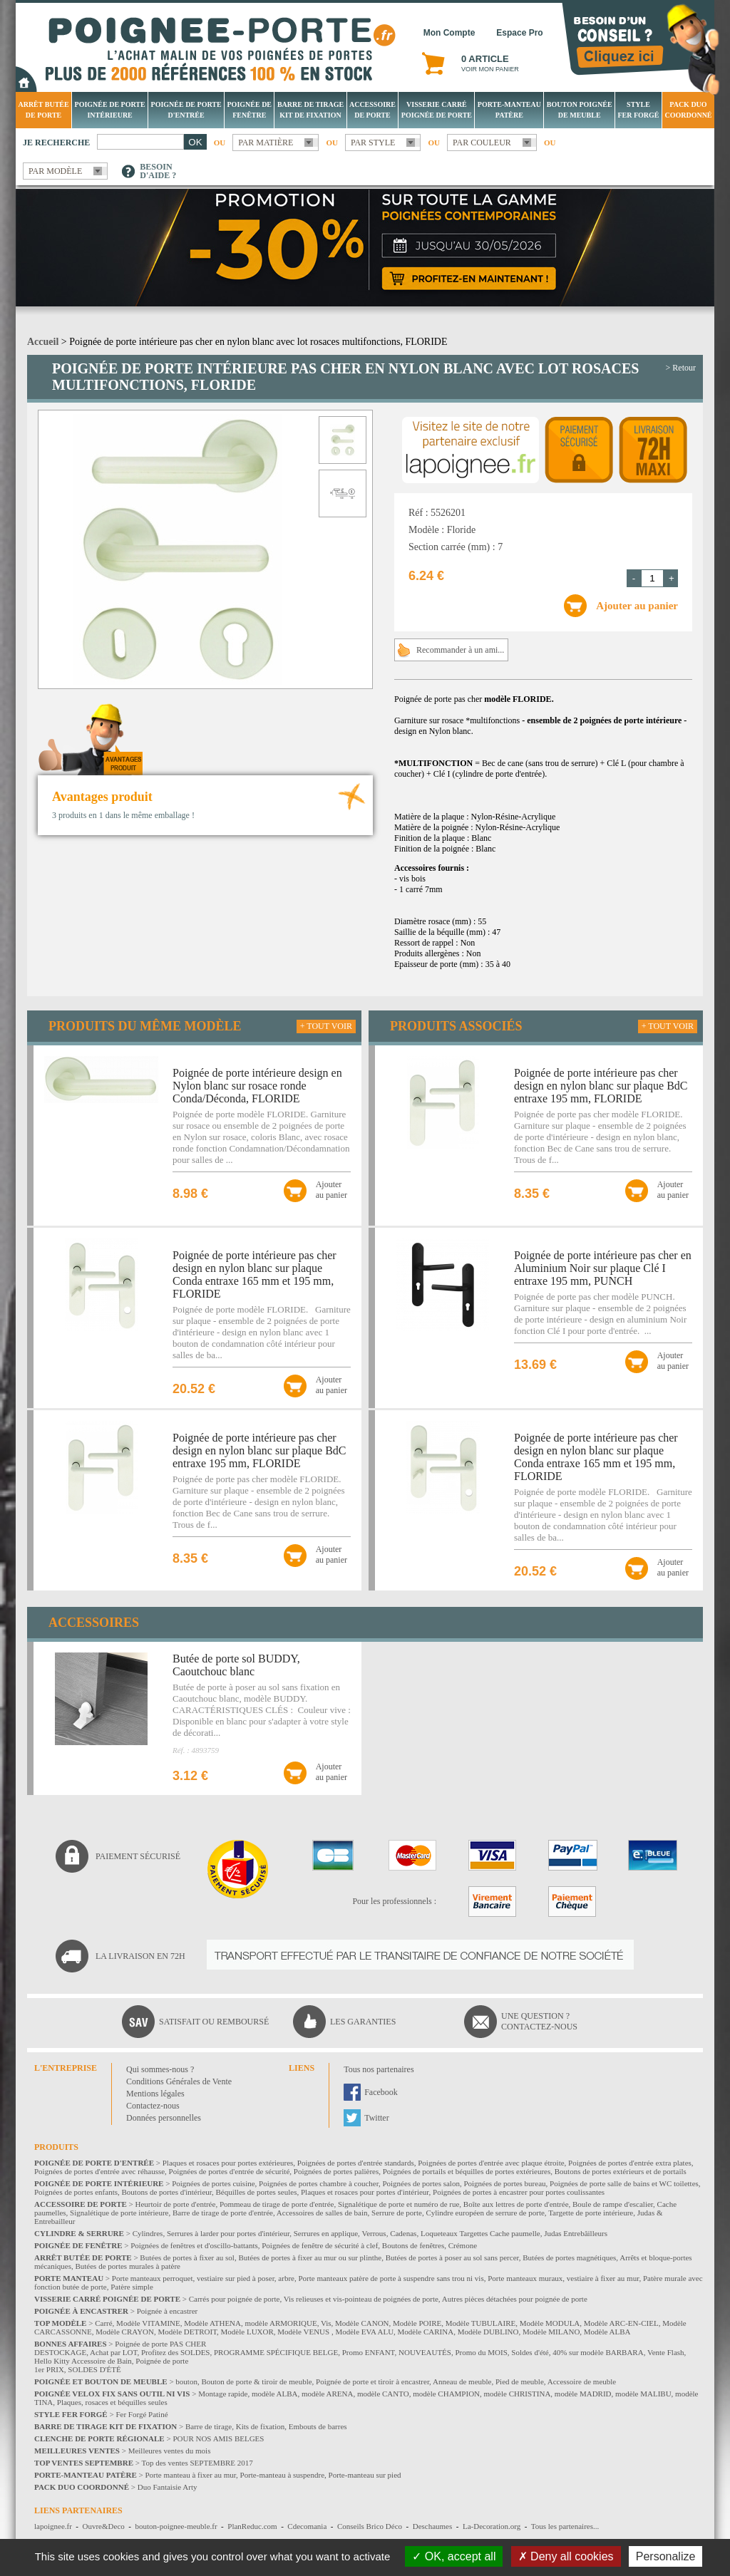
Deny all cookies (566, 2556)
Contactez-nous (153, 2106)
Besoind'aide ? (158, 171)
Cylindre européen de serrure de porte (485, 2212)
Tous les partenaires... (565, 2526)
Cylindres (148, 2233)
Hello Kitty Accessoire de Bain (83, 2361)
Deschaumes (433, 2526)
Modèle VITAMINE (148, 2323)
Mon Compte (449, 33)
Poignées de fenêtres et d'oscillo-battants (194, 2245)
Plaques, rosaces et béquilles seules (112, 2402)
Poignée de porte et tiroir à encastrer (372, 2381)
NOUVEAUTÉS (425, 2352)
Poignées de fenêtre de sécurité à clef (320, 2245)
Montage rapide (222, 2393)
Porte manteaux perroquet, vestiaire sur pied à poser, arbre (203, 2278)
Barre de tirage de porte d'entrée (223, 2212)
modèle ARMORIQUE (281, 2323)
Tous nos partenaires (378, 2069)
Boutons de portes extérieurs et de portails (621, 2171)
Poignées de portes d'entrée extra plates (630, 2162)
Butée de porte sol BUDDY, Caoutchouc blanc (236, 1664)
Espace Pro (519, 33)
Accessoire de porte (372, 109)
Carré (103, 2323)
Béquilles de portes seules (256, 2192)
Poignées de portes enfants (76, 2192)
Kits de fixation (260, 2426)
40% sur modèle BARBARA (597, 2352)
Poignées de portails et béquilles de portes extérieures (467, 2171)
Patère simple (131, 2286)
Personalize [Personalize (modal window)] (666, 2556)
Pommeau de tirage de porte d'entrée (277, 2204)
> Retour (681, 368)
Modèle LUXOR (247, 2331)
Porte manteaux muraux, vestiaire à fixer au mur (563, 2278)
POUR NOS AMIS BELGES (218, 2438)
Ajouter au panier (637, 605)
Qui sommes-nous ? (160, 2069)
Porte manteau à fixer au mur (190, 2475)
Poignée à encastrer (167, 2311)
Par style (373, 143)
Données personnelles (163, 2118)
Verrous (373, 2233)
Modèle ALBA (607, 2331)
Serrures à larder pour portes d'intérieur (228, 2233)
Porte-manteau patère (509, 109)
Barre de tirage (208, 2426)
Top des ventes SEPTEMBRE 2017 (197, 2462)
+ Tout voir (326, 1026)
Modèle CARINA (426, 2331)
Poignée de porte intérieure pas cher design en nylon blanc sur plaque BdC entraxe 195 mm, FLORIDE (259, 1450)
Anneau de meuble (462, 2381)
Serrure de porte (396, 2212)
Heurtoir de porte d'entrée (175, 2204)
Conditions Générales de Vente (179, 2081)
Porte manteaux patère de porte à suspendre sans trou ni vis (390, 2278)
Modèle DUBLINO (488, 2331)
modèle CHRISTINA (517, 2393)
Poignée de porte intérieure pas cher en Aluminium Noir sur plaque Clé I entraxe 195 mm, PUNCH (603, 1268)
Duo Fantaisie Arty (167, 2487)
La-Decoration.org (491, 2526)
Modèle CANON (362, 2323)
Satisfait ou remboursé (214, 2022)
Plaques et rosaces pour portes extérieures (228, 2162)
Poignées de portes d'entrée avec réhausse (99, 2171)
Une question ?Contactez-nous (539, 2021)
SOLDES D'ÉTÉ (94, 2369)
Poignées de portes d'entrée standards (355, 2162)
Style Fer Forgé (638, 109)
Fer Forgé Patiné (141, 2414)
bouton (186, 2381)
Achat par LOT (113, 2352)
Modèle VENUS (304, 2331)
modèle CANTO (383, 2393)
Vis (326, 2323)
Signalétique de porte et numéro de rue (398, 2204)
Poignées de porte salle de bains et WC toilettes (624, 2183)
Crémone (462, 2245)
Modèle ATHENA (212, 2323)
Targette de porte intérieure (590, 2212)
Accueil (42, 341)
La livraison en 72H (140, 1956)
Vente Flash (665, 2352)
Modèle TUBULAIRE (480, 2323)
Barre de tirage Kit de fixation (310, 109)
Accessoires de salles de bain (322, 2212)
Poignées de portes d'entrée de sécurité (229, 2171)
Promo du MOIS (481, 2352)
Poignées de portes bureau (504, 2183)
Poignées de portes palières (336, 2171)
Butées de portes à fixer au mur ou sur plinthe (309, 2257)
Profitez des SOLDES (175, 2352)
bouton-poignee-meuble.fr (176, 2526)
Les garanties (363, 2022)
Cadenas (403, 2233)
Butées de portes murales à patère (127, 2266)
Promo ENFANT (368, 2352)
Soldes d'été (529, 2352)
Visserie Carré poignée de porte (436, 109)
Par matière (265, 143)
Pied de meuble (519, 2381)
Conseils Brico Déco (369, 2526)
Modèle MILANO (551, 2331)
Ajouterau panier (331, 1189)
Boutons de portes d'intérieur (167, 2192)
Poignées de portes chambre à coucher (319, 2183)
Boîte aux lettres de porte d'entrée (516, 2204)
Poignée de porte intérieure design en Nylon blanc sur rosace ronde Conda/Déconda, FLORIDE (257, 1086)
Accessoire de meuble (582, 2381)
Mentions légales (155, 2094)
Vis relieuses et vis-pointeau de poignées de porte (361, 2299)
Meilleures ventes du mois (169, 2450)
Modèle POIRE (417, 2323)
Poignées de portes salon (420, 2183)
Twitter (376, 2118)
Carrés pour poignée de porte (234, 2299)
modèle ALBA (274, 2393)
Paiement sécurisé (138, 1856)
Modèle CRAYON (125, 2331)
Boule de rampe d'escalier (612, 2204)
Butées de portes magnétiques (569, 2257)
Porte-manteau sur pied (365, 2475)
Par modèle (55, 171)
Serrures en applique (326, 2233)
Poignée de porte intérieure (110, 109)
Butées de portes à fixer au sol (187, 2257)
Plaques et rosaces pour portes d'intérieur (365, 2192)
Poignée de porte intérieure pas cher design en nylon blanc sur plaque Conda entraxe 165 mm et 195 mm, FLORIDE (254, 1274)
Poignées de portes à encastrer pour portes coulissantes (519, 2192)
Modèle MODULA (550, 2323)
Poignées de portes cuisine (213, 2183)
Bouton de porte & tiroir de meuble (256, 2381)
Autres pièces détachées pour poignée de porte (514, 2299)
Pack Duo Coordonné (687, 109)
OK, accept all (453, 2556)
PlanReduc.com (252, 2526)
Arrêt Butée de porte (43, 109)
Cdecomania (307, 2526)
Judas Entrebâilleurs (575, 2233)
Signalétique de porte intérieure (119, 2212)
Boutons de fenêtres (413, 2245)
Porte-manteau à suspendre (282, 2475)
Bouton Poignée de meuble (579, 109)
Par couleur (482, 143)
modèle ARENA (327, 2393)
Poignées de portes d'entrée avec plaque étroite (491, 2162)
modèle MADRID (583, 2393)
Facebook (381, 2092)
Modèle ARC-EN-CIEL (621, 2323)
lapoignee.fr (53, 2526)
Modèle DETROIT (187, 2331)
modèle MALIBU (643, 2393)
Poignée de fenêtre (249, 109)
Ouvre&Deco (104, 2526)
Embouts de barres (318, 2426)
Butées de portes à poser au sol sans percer (452, 2257)
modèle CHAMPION (446, 2393)
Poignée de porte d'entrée (186, 109)
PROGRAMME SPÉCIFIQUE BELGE (276, 2352)
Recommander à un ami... (460, 650)
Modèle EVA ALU (364, 2331)
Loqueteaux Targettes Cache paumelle (480, 2233)
